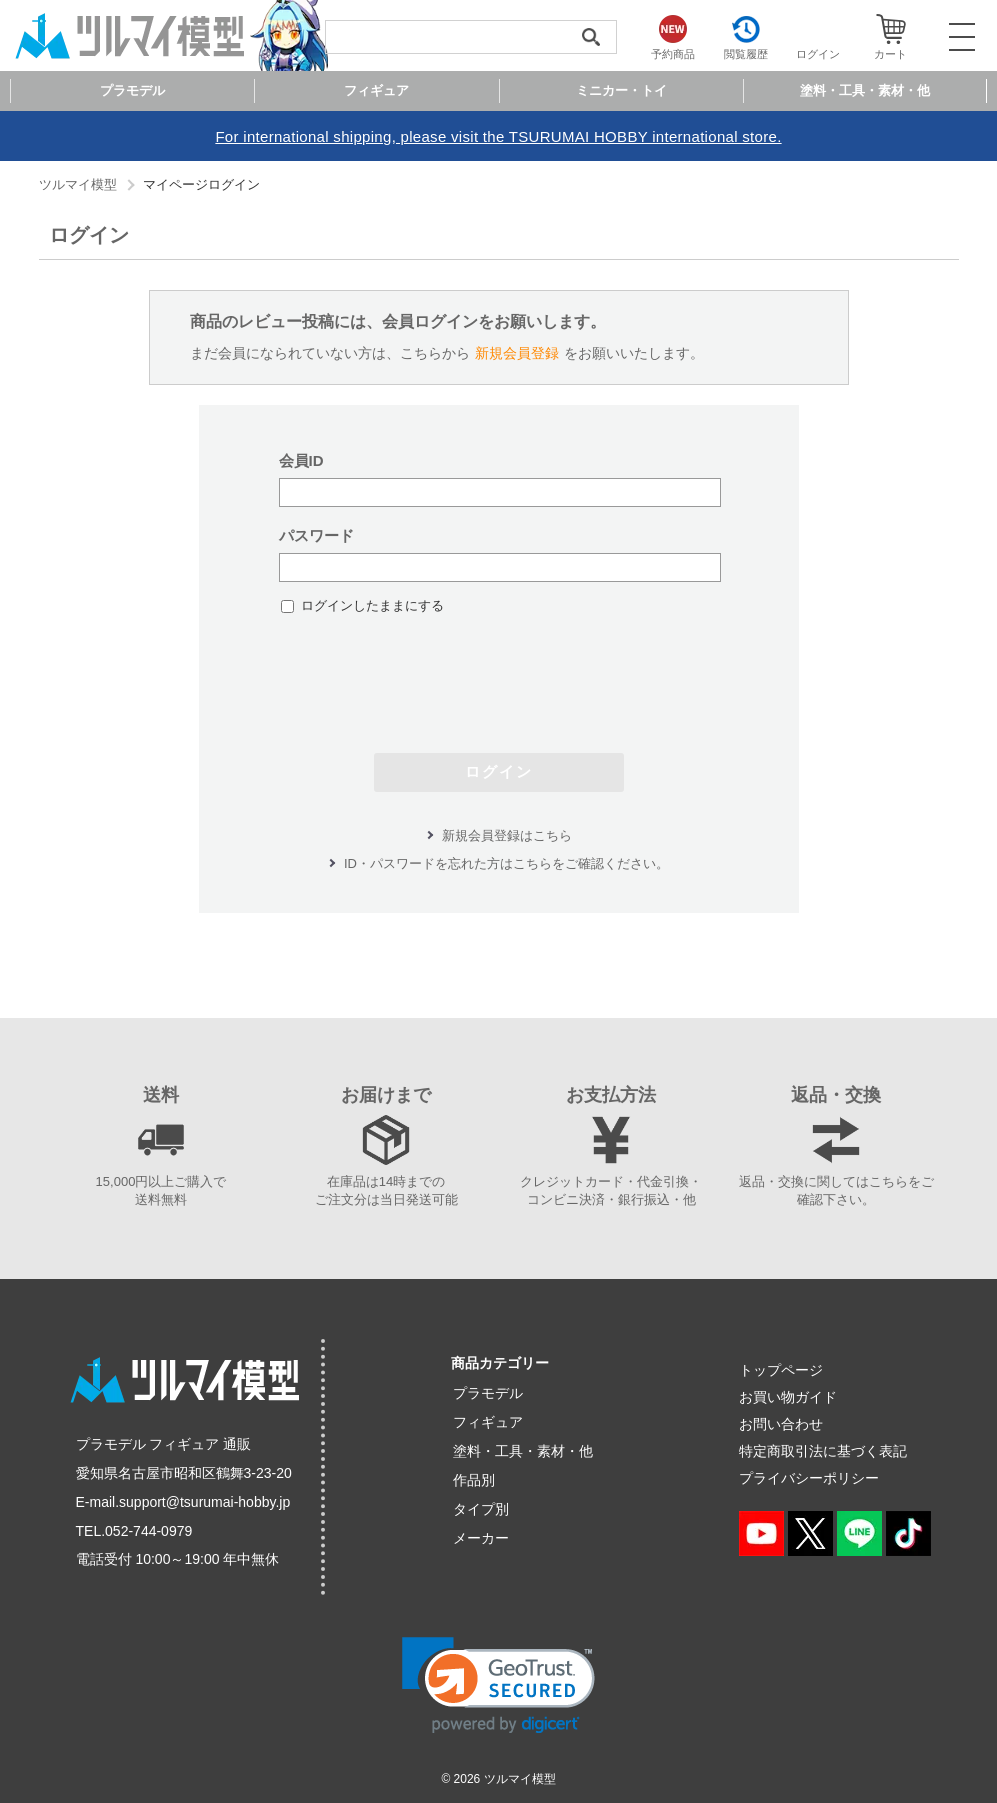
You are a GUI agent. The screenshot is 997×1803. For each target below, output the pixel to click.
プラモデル (488, 1393)
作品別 (474, 1480)
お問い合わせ (781, 1424)
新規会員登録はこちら (507, 835)
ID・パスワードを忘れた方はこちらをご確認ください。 (506, 863)
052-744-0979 (148, 1531)
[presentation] (499, 674)
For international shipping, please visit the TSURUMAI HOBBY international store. (498, 136)
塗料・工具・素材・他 (523, 1451)
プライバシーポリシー (809, 1478)
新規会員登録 (517, 353)
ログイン (499, 771)
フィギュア (488, 1422)
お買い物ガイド (788, 1397)
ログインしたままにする (372, 605)
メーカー (481, 1538)
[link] (498, 1685)
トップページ (781, 1370)
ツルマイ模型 (78, 184)
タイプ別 (481, 1509)
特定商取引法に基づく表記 (823, 1451)
